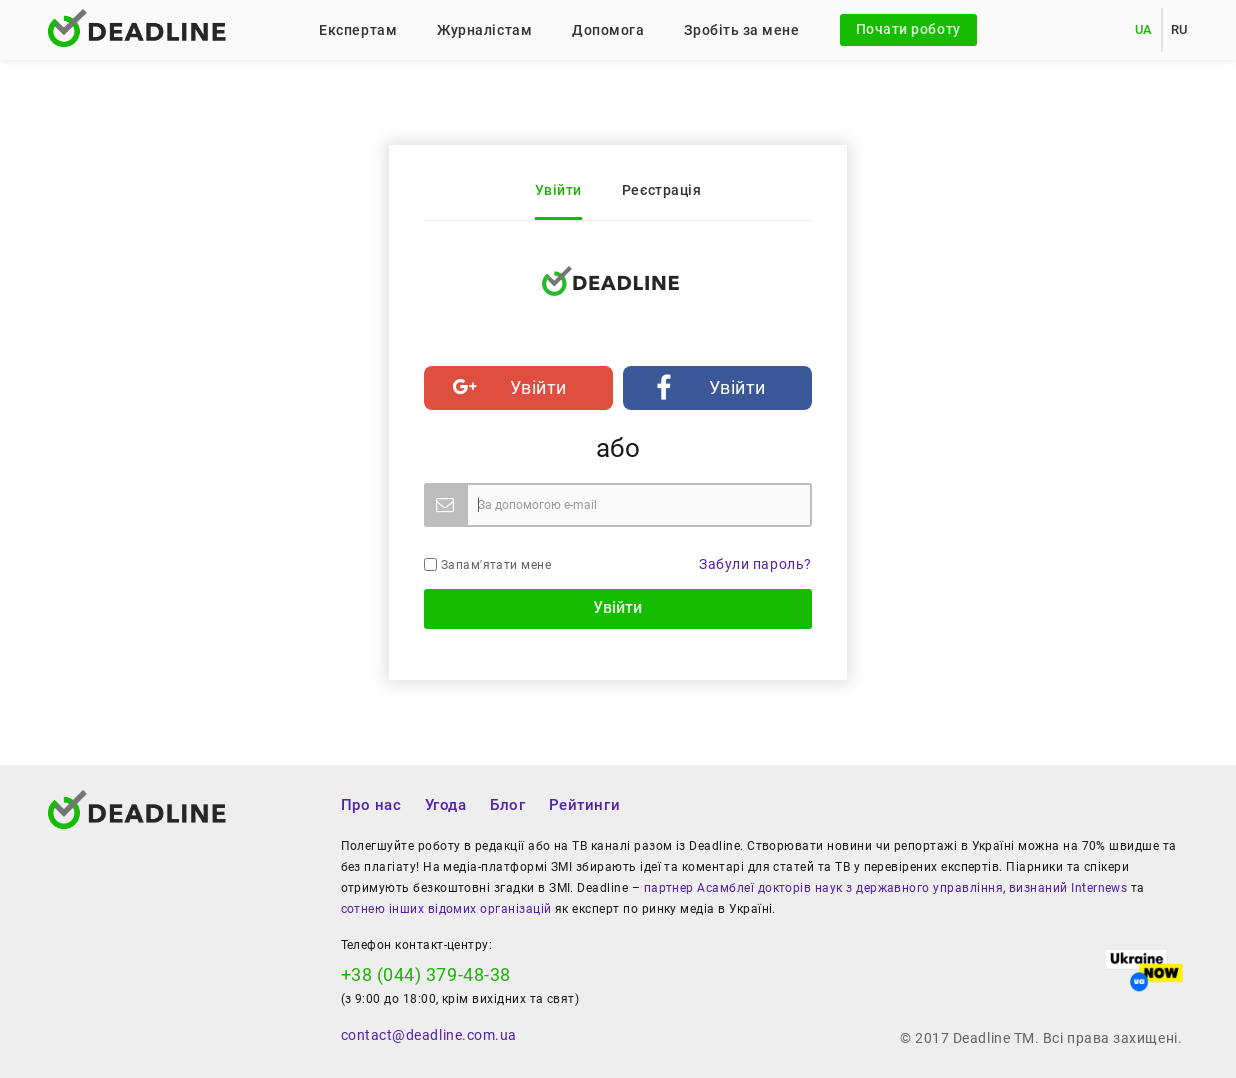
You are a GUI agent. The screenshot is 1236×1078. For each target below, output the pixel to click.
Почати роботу (908, 29)
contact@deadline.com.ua (429, 1035)
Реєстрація (661, 190)
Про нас (371, 805)
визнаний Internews (1068, 888)
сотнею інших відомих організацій (446, 909)
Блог (507, 805)
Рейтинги (584, 805)
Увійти (558, 190)
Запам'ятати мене (487, 565)
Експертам (358, 30)
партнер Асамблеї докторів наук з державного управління (823, 888)
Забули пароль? (755, 564)
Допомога (608, 30)
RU (1179, 29)
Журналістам (484, 30)
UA (1144, 29)
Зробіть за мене (741, 30)
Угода (446, 805)
